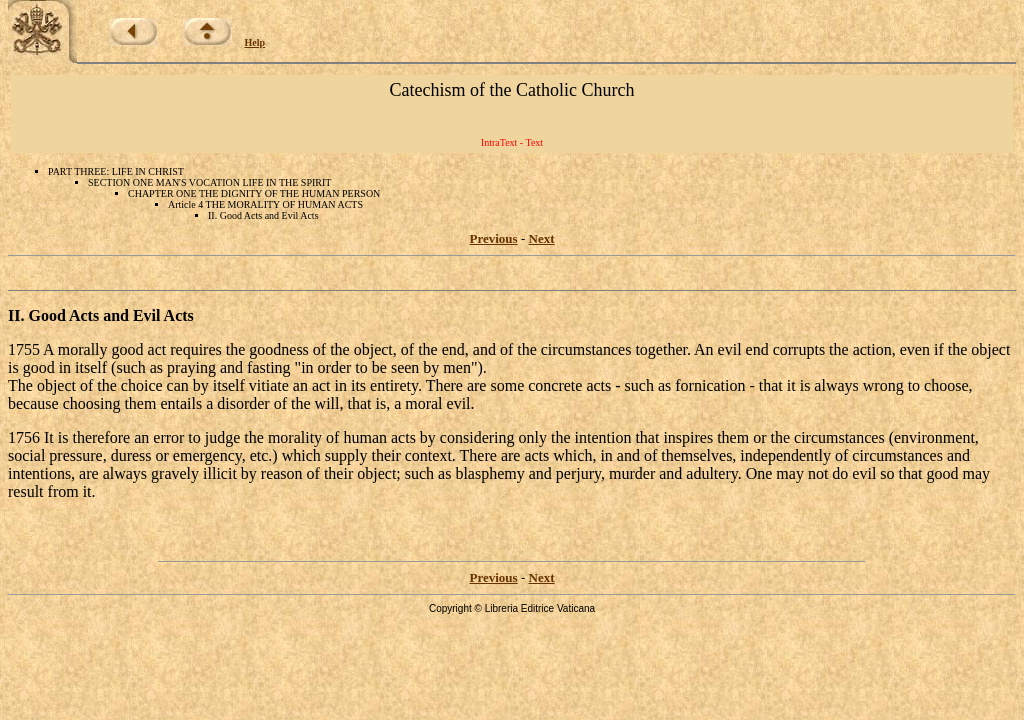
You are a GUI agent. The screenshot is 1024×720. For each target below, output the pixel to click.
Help (255, 42)
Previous (494, 238)
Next (542, 238)
